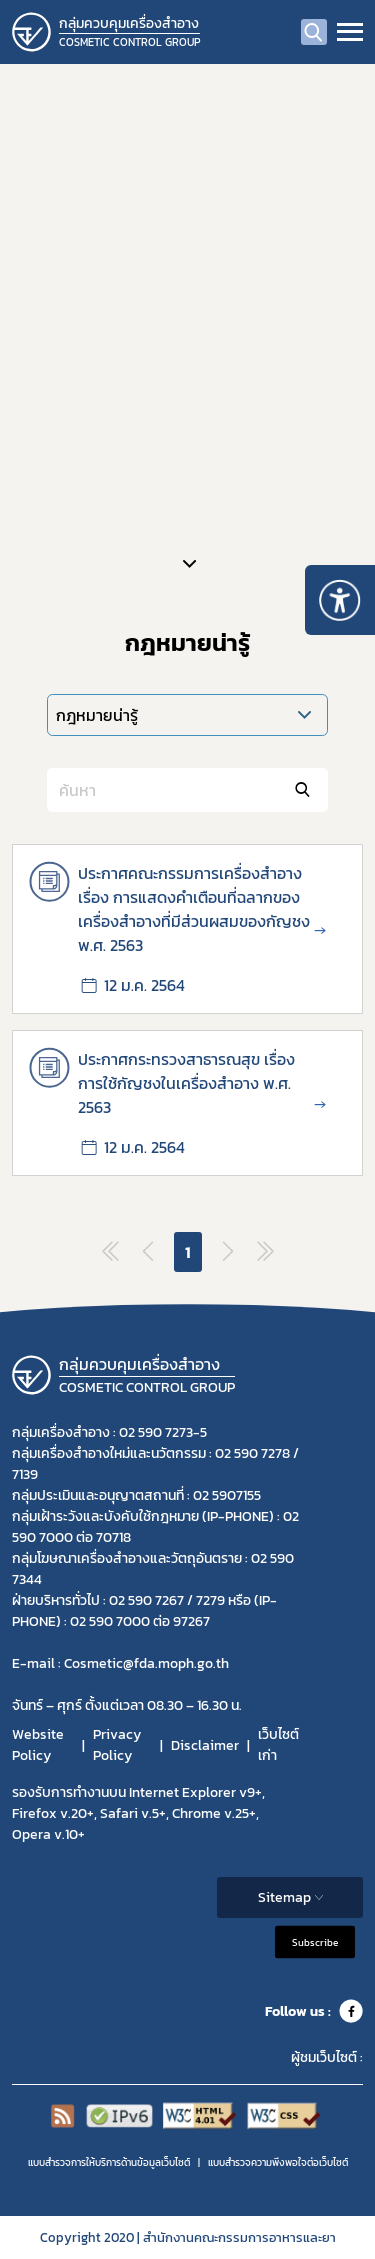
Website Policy (38, 1745)
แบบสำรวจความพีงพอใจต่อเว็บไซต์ (278, 2162)
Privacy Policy (117, 1745)
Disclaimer (205, 1745)
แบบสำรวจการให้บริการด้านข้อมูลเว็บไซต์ (109, 2162)
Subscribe (315, 1942)
